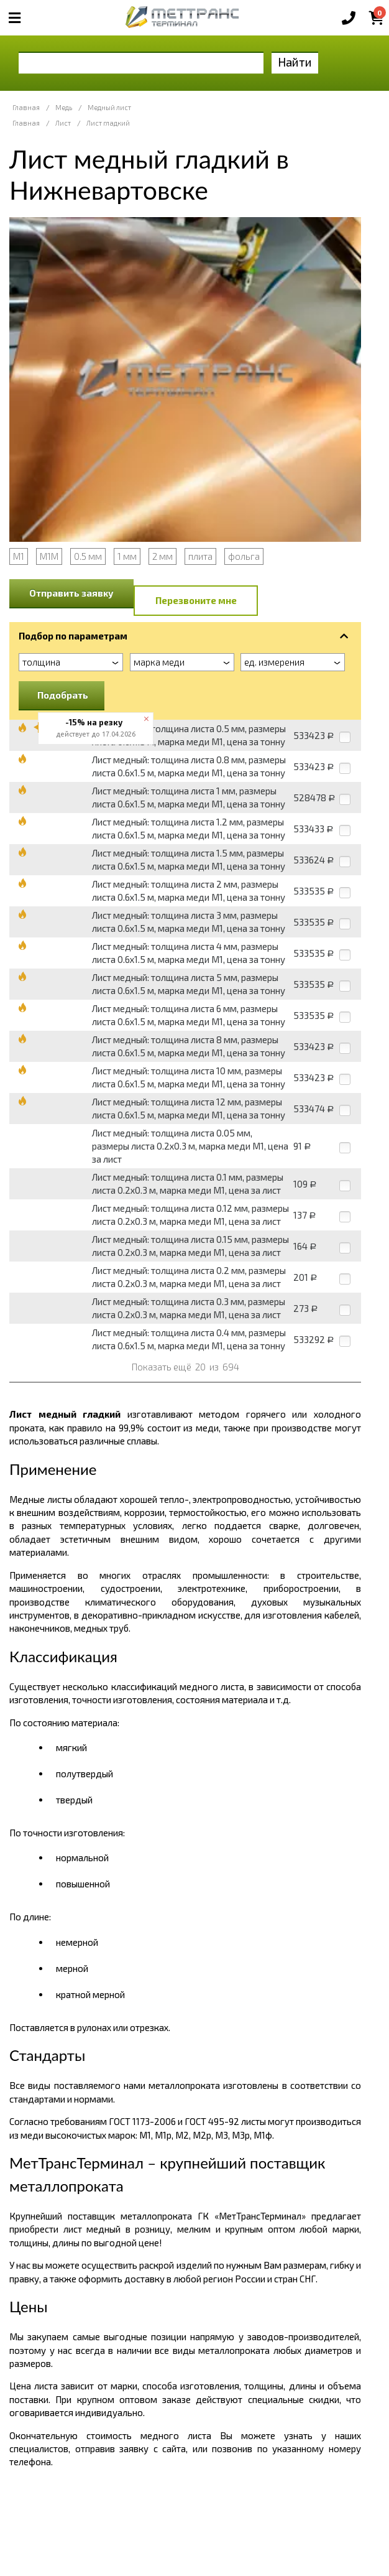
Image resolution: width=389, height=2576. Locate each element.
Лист (63, 123)
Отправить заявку (71, 592)
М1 (18, 556)
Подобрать (62, 694)
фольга (244, 556)
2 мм (162, 556)
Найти (295, 62)
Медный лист (109, 107)
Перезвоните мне (196, 600)
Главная (26, 107)
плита (200, 556)
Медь (63, 107)
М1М (49, 556)
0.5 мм (88, 556)
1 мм (127, 556)
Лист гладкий (108, 123)
